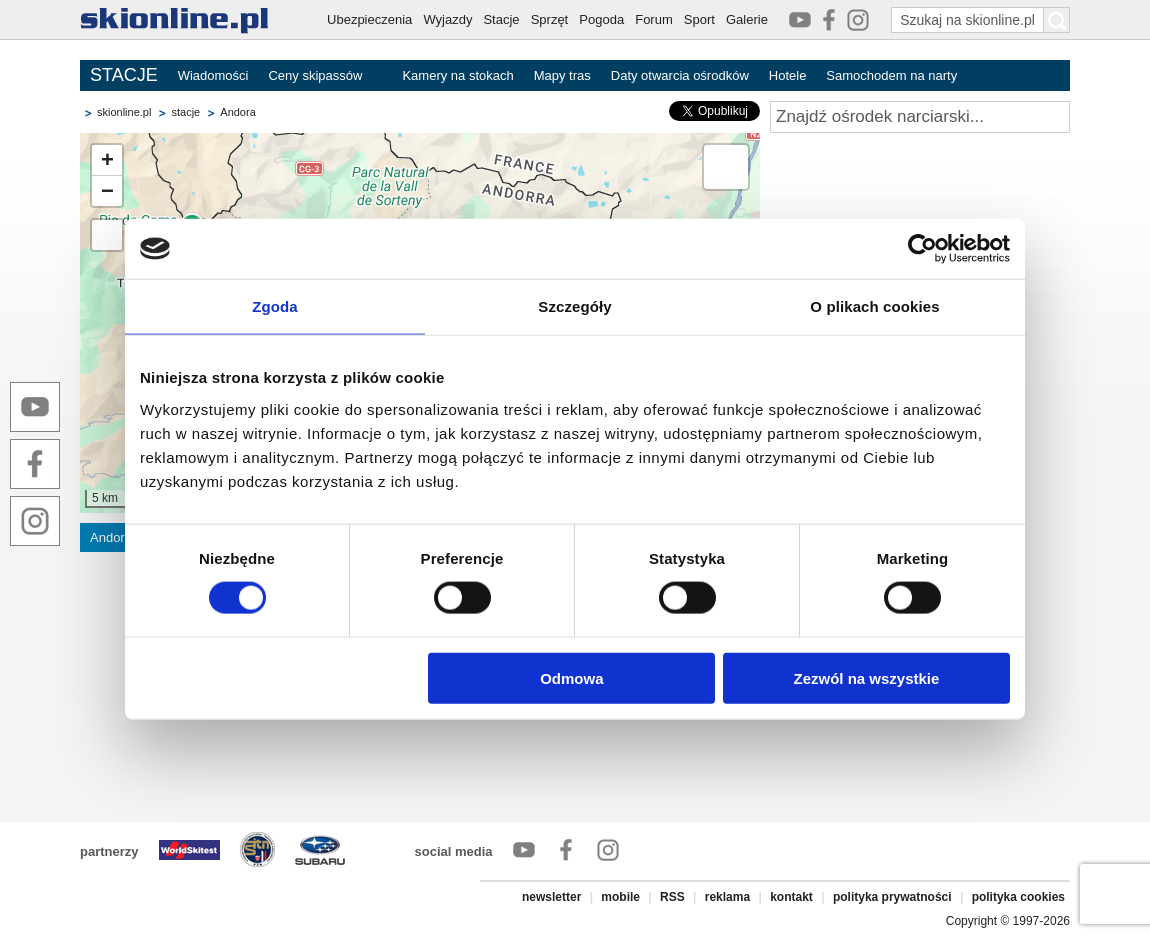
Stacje (501, 19)
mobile (620, 897)
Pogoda (601, 19)
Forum (654, 19)
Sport (699, 19)
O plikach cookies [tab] (874, 306)
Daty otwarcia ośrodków (680, 75)
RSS (672, 897)
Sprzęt (550, 19)
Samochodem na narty (891, 75)
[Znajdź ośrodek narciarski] (920, 117)
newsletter (551, 897)
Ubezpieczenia (369, 19)
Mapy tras (562, 75)
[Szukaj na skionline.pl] (1057, 20)
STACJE (124, 75)
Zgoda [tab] (275, 306)
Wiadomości (213, 75)
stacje (185, 112)
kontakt (791, 897)
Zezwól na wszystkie (867, 677)
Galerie (747, 19)
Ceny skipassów (315, 75)
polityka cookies (1018, 897)
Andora (237, 112)
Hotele (788, 75)
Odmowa (571, 677)
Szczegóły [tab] (574, 306)
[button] (107, 160)
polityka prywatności (892, 897)
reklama (727, 897)
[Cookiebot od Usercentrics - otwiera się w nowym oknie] (922, 249)
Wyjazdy (447, 19)
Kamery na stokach (457, 75)
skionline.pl (124, 112)
